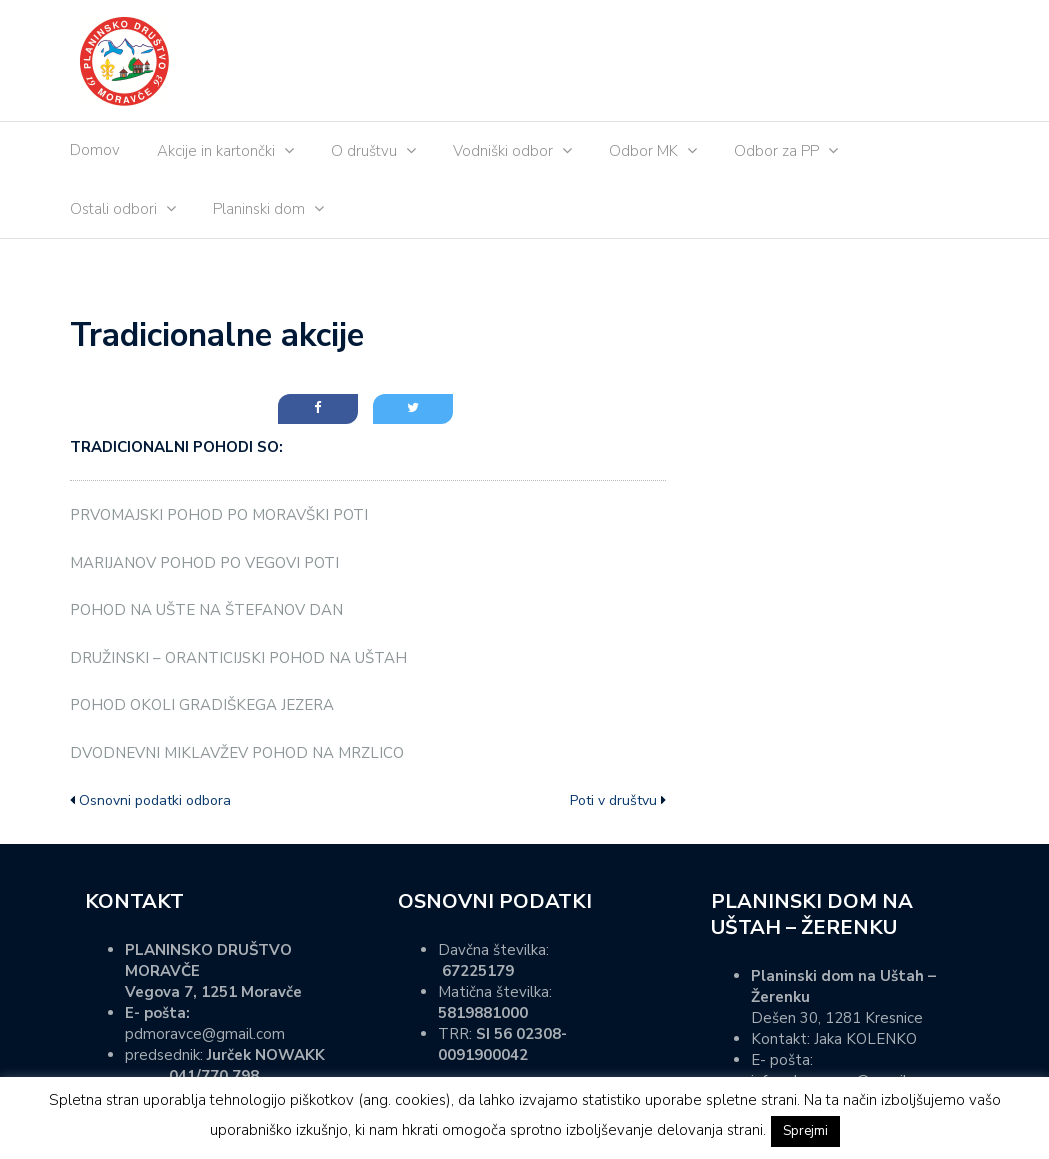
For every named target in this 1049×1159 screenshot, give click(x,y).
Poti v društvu (613, 800)
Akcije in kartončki (216, 151)
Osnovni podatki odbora (155, 800)
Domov (95, 150)
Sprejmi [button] (805, 1131)
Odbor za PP (776, 151)
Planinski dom (259, 209)
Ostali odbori (113, 209)
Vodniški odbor (503, 151)
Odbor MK (643, 151)
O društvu (364, 151)
